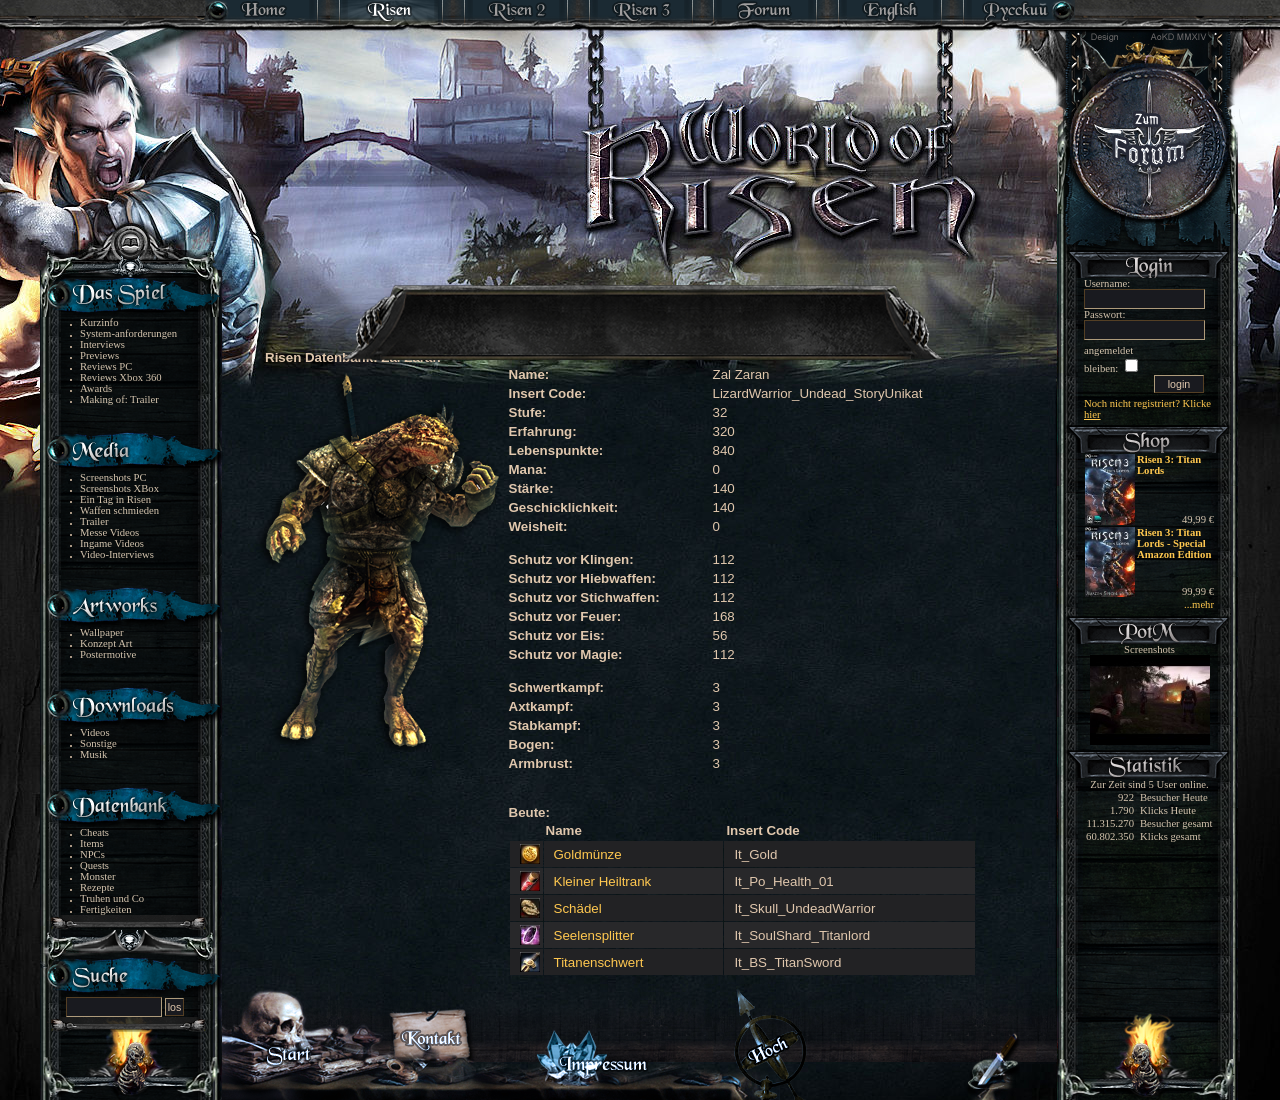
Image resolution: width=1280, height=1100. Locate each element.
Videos (95, 732)
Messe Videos (109, 532)
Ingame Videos (112, 543)
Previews (99, 355)
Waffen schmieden (119, 510)
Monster (98, 876)
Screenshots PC (113, 477)
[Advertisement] (641, 310)
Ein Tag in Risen (115, 499)
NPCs (92, 854)
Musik (93, 754)
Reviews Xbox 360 (121, 377)
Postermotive (108, 654)
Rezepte (97, 887)
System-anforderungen (128, 333)
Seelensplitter (594, 935)
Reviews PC (106, 366)
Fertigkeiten (106, 909)
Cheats (94, 832)
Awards (96, 388)
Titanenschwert (599, 962)
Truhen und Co (112, 898)
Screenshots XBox (119, 488)
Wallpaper (102, 632)
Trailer (94, 521)
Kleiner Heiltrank (603, 881)
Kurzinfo (99, 322)
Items (92, 843)
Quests (94, 865)
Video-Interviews (117, 554)
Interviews (102, 344)
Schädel (578, 908)
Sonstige (98, 743)
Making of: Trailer (119, 399)
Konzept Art (106, 643)
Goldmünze (588, 854)
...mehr (1199, 604)
